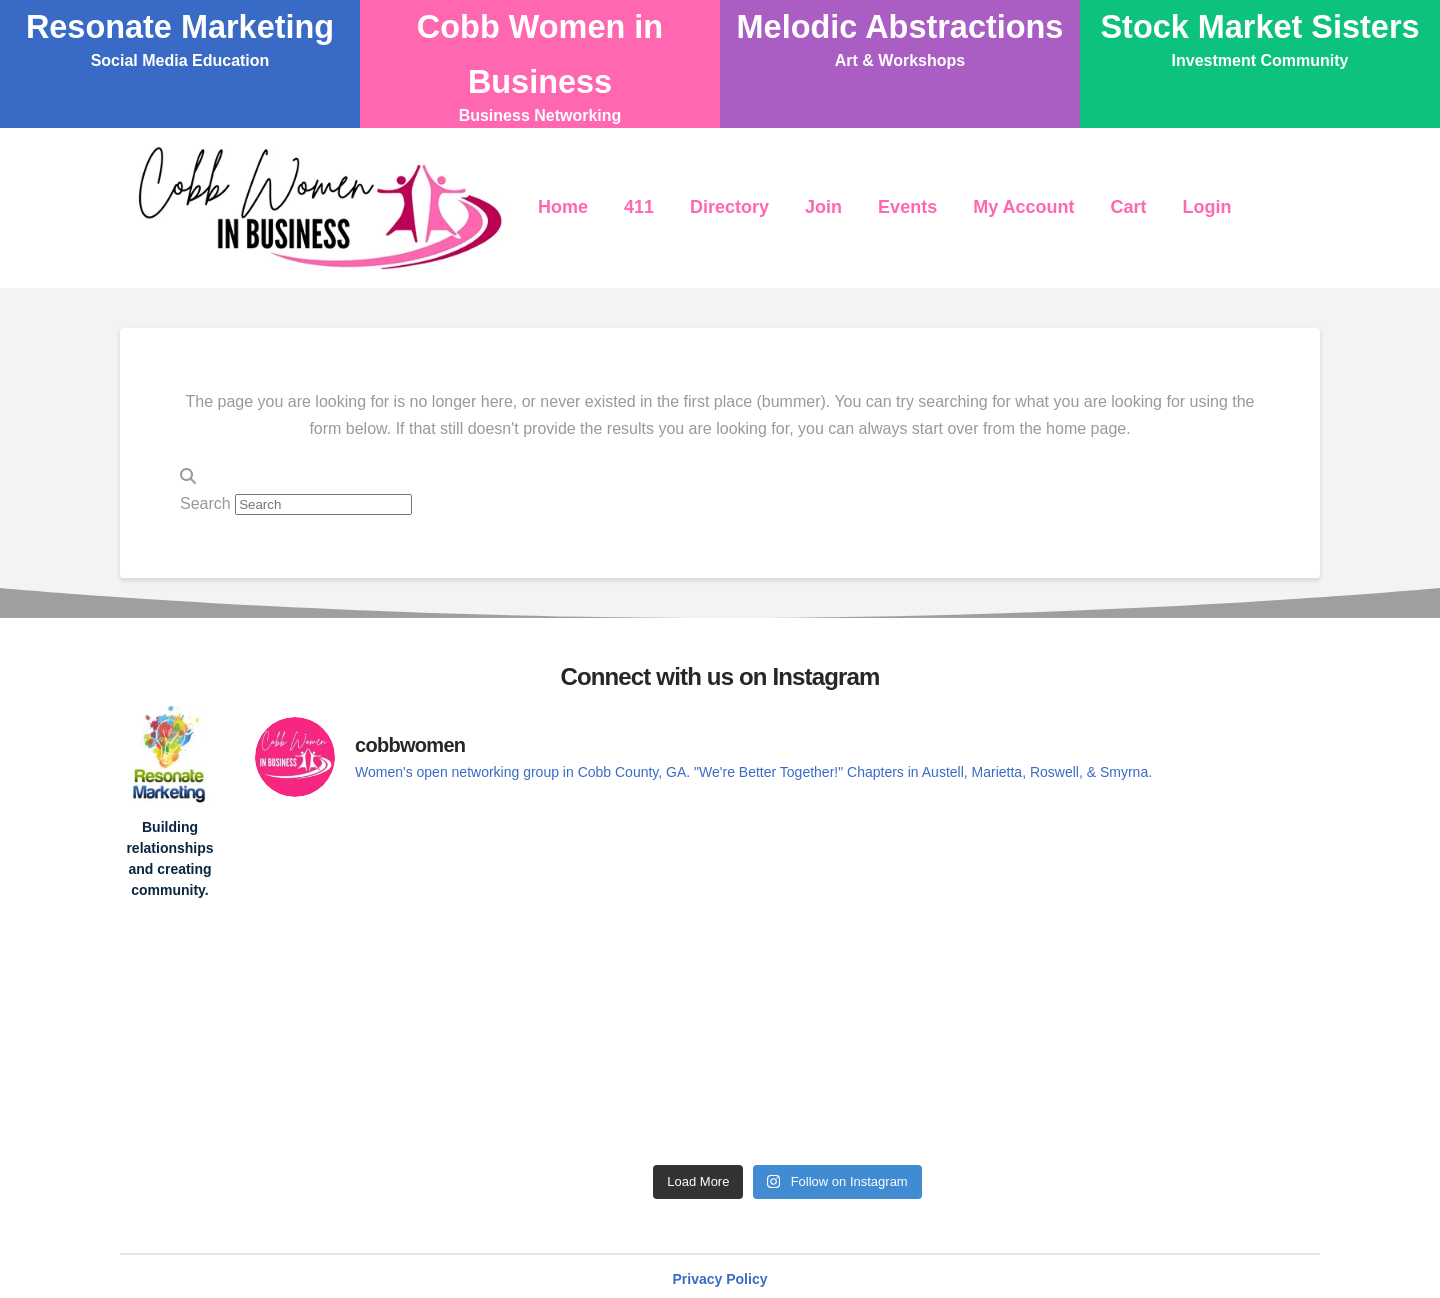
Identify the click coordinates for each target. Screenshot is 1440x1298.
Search (205, 503)
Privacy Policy (720, 1279)
